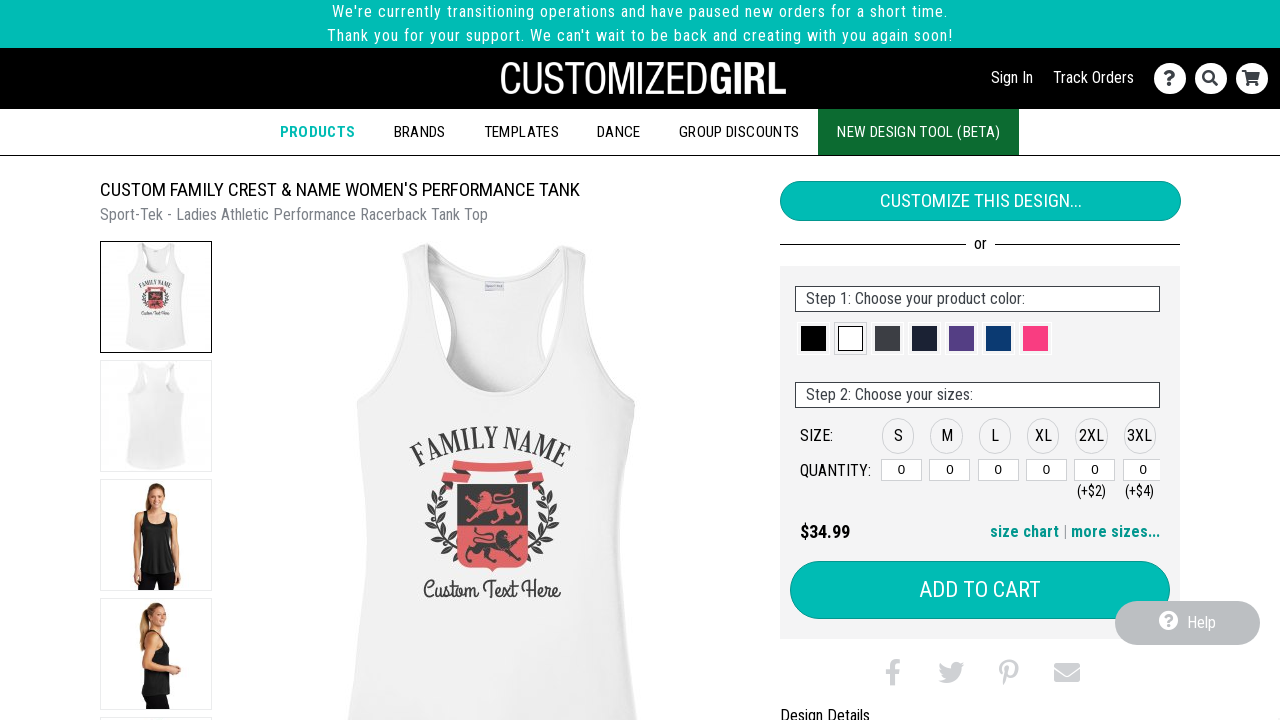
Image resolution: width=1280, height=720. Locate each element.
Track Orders (1093, 77)
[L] (998, 470)
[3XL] (1143, 470)
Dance (619, 132)
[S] (901, 470)
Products (318, 132)
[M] (949, 470)
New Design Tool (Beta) (918, 132)
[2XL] (1094, 470)
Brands (420, 132)
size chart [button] (1024, 531)
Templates (521, 132)
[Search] (1215, 78)
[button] (156, 297)
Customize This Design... (981, 200)
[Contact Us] (1174, 78)
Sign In (1012, 77)
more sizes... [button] (1115, 531)
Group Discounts (739, 132)
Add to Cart (980, 589)
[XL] (1046, 470)
